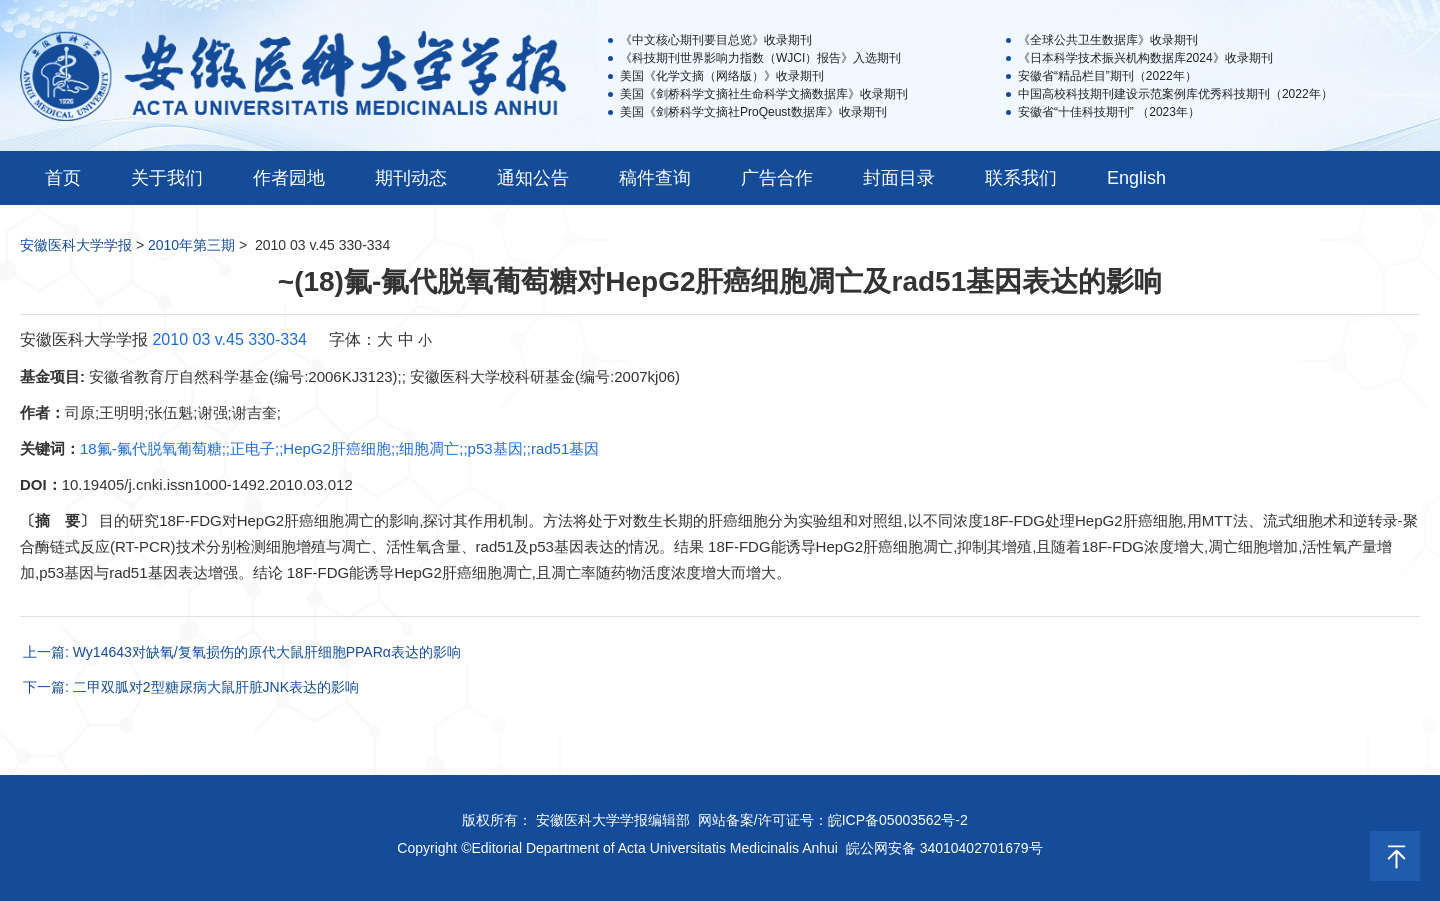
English (1136, 178)
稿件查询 (655, 178)
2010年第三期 (191, 245)
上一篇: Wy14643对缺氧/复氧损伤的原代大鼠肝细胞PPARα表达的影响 (242, 652)
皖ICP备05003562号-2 (898, 820)
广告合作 (777, 178)
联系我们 (1021, 178)
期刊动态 (411, 178)
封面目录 (899, 178)
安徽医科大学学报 (76, 245)
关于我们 (167, 178)
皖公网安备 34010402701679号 (944, 848)
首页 (63, 178)
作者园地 (289, 178)
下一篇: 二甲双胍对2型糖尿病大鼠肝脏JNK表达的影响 (191, 687)
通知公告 (533, 178)
